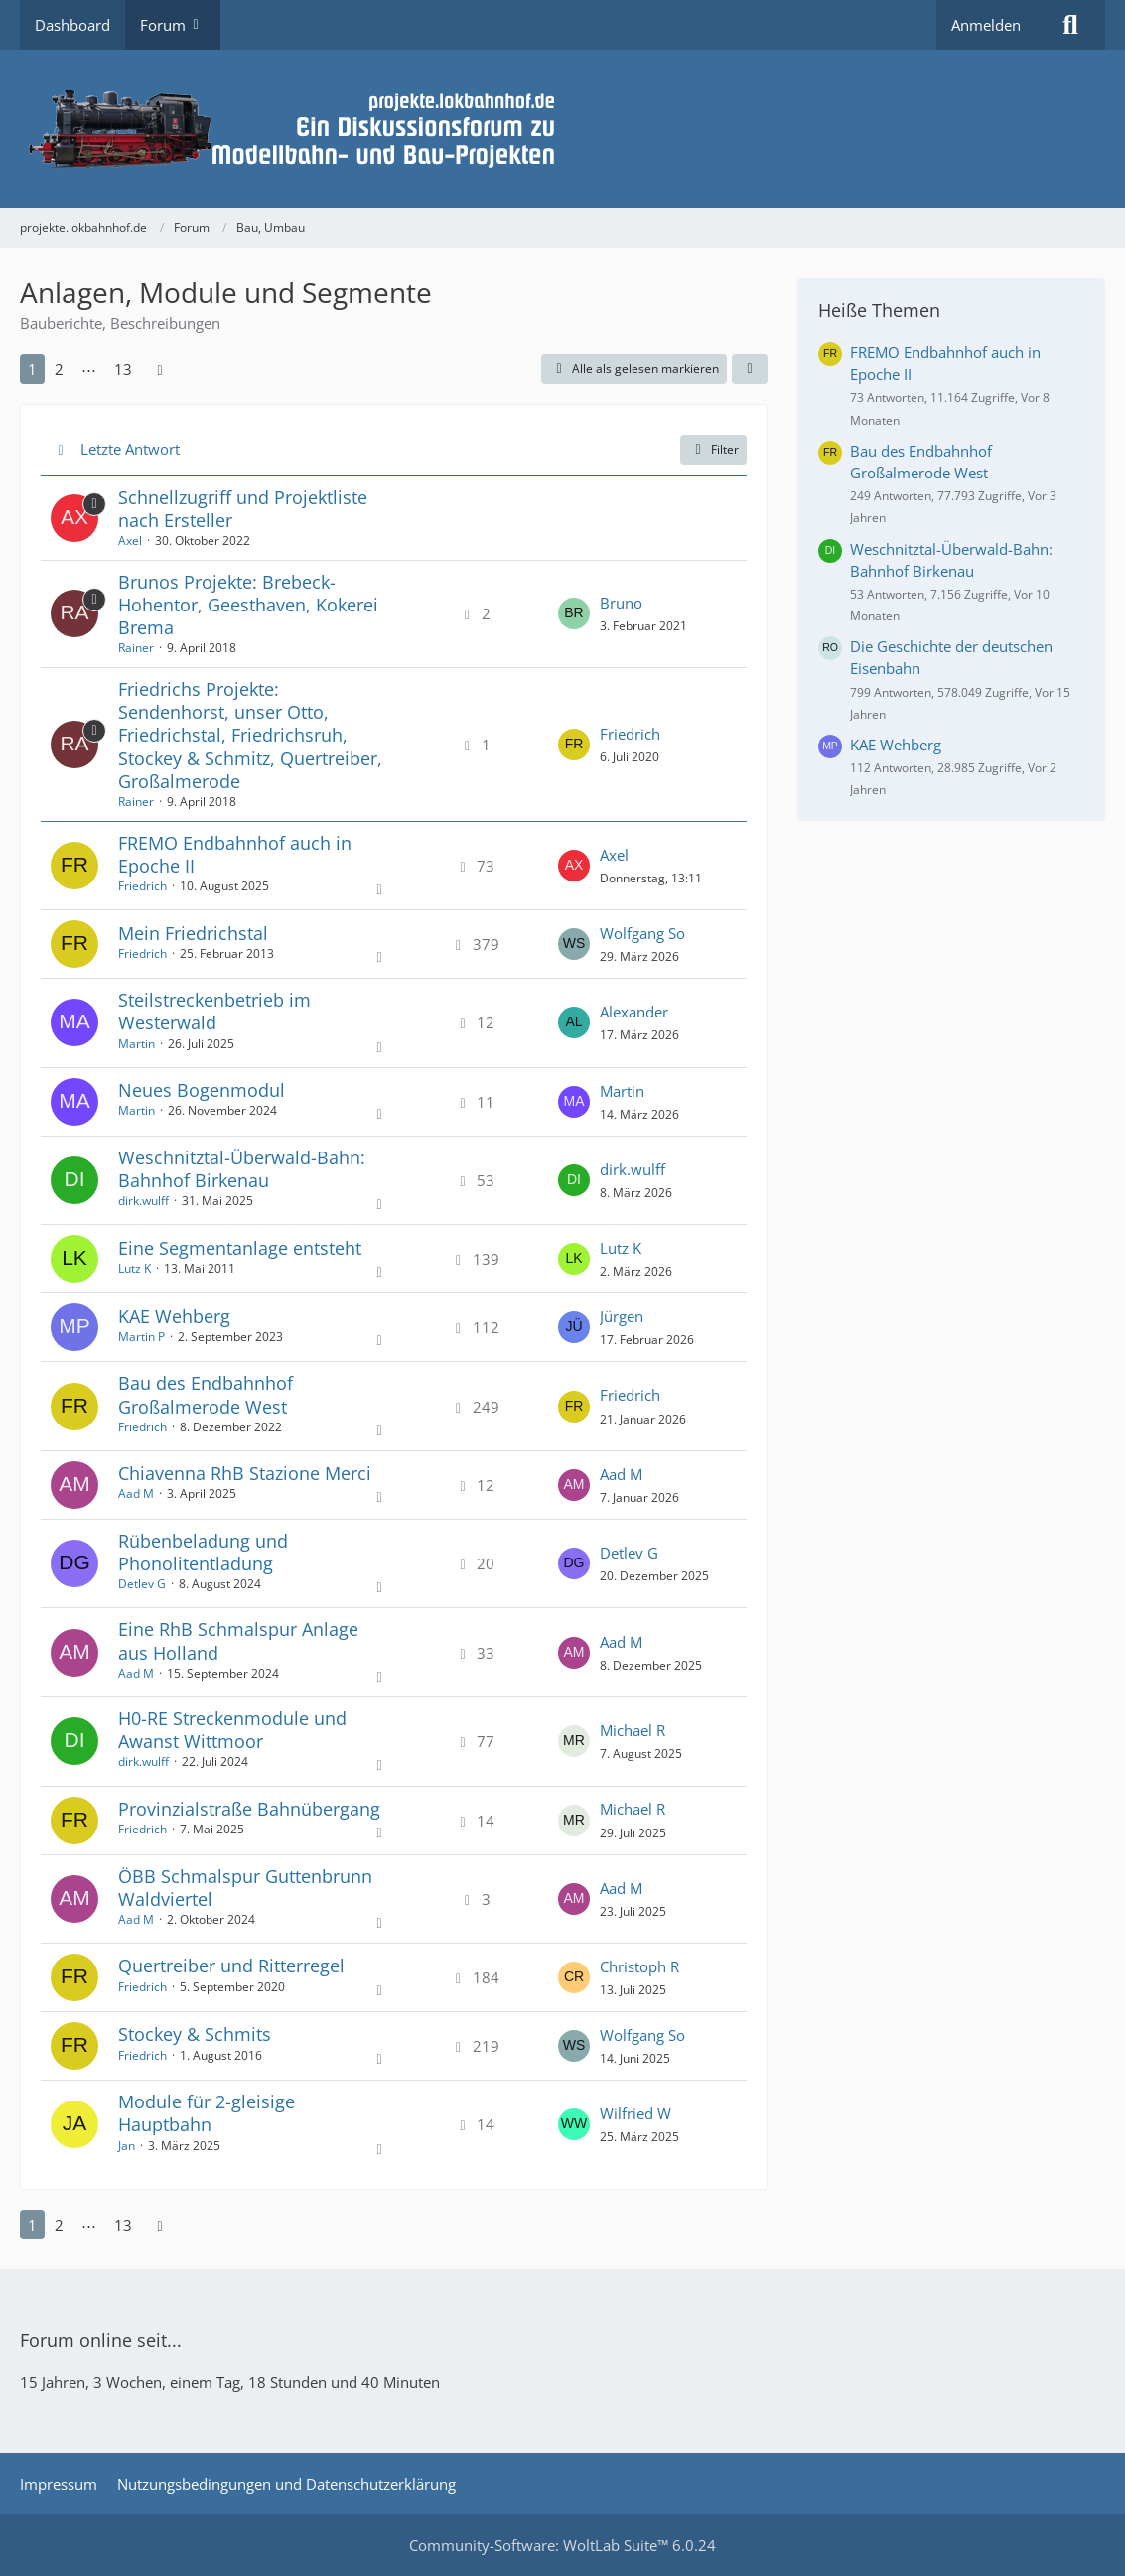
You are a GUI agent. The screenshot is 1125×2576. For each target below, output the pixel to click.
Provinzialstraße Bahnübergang (249, 1809)
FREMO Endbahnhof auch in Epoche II (235, 854)
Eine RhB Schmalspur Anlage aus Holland (238, 1640)
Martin (136, 1043)
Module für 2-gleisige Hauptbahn (206, 2113)
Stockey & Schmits (194, 2034)
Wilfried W (635, 2113)
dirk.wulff (143, 1200)
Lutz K (134, 1268)
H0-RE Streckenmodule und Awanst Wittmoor (232, 1729)
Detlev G (142, 1583)
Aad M (136, 1493)
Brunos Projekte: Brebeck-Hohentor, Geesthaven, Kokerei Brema (248, 604)
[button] (750, 369)
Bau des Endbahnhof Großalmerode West (205, 1394)
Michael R (632, 1730)
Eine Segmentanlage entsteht (239, 1248)
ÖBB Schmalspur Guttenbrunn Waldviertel (245, 1887)
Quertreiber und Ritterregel (231, 1965)
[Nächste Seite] (160, 369)
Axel (130, 540)
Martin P (141, 1336)
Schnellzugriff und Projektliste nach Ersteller (242, 508)
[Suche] (1070, 25)
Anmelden (986, 25)
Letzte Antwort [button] (130, 449)
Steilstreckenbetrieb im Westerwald (214, 1011)
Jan (126, 2145)
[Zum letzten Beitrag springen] (574, 613)
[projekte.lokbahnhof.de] (562, 129)
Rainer (136, 647)
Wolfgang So (642, 933)
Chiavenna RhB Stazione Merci (244, 1473)
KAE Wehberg (174, 1316)
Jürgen (621, 1316)
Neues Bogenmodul (201, 1090)
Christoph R (639, 1966)
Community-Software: (562, 2545)
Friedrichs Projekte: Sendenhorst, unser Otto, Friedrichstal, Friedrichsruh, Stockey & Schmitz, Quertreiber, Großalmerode (250, 735)
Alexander (634, 1011)
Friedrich (630, 734)
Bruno (621, 602)
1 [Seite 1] (32, 369)
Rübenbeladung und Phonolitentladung (203, 1552)
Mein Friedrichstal (193, 933)
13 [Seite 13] (123, 369)
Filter (713, 449)
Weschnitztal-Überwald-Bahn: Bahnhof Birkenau (241, 1169)
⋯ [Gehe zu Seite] (88, 369)
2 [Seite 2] (59, 369)
